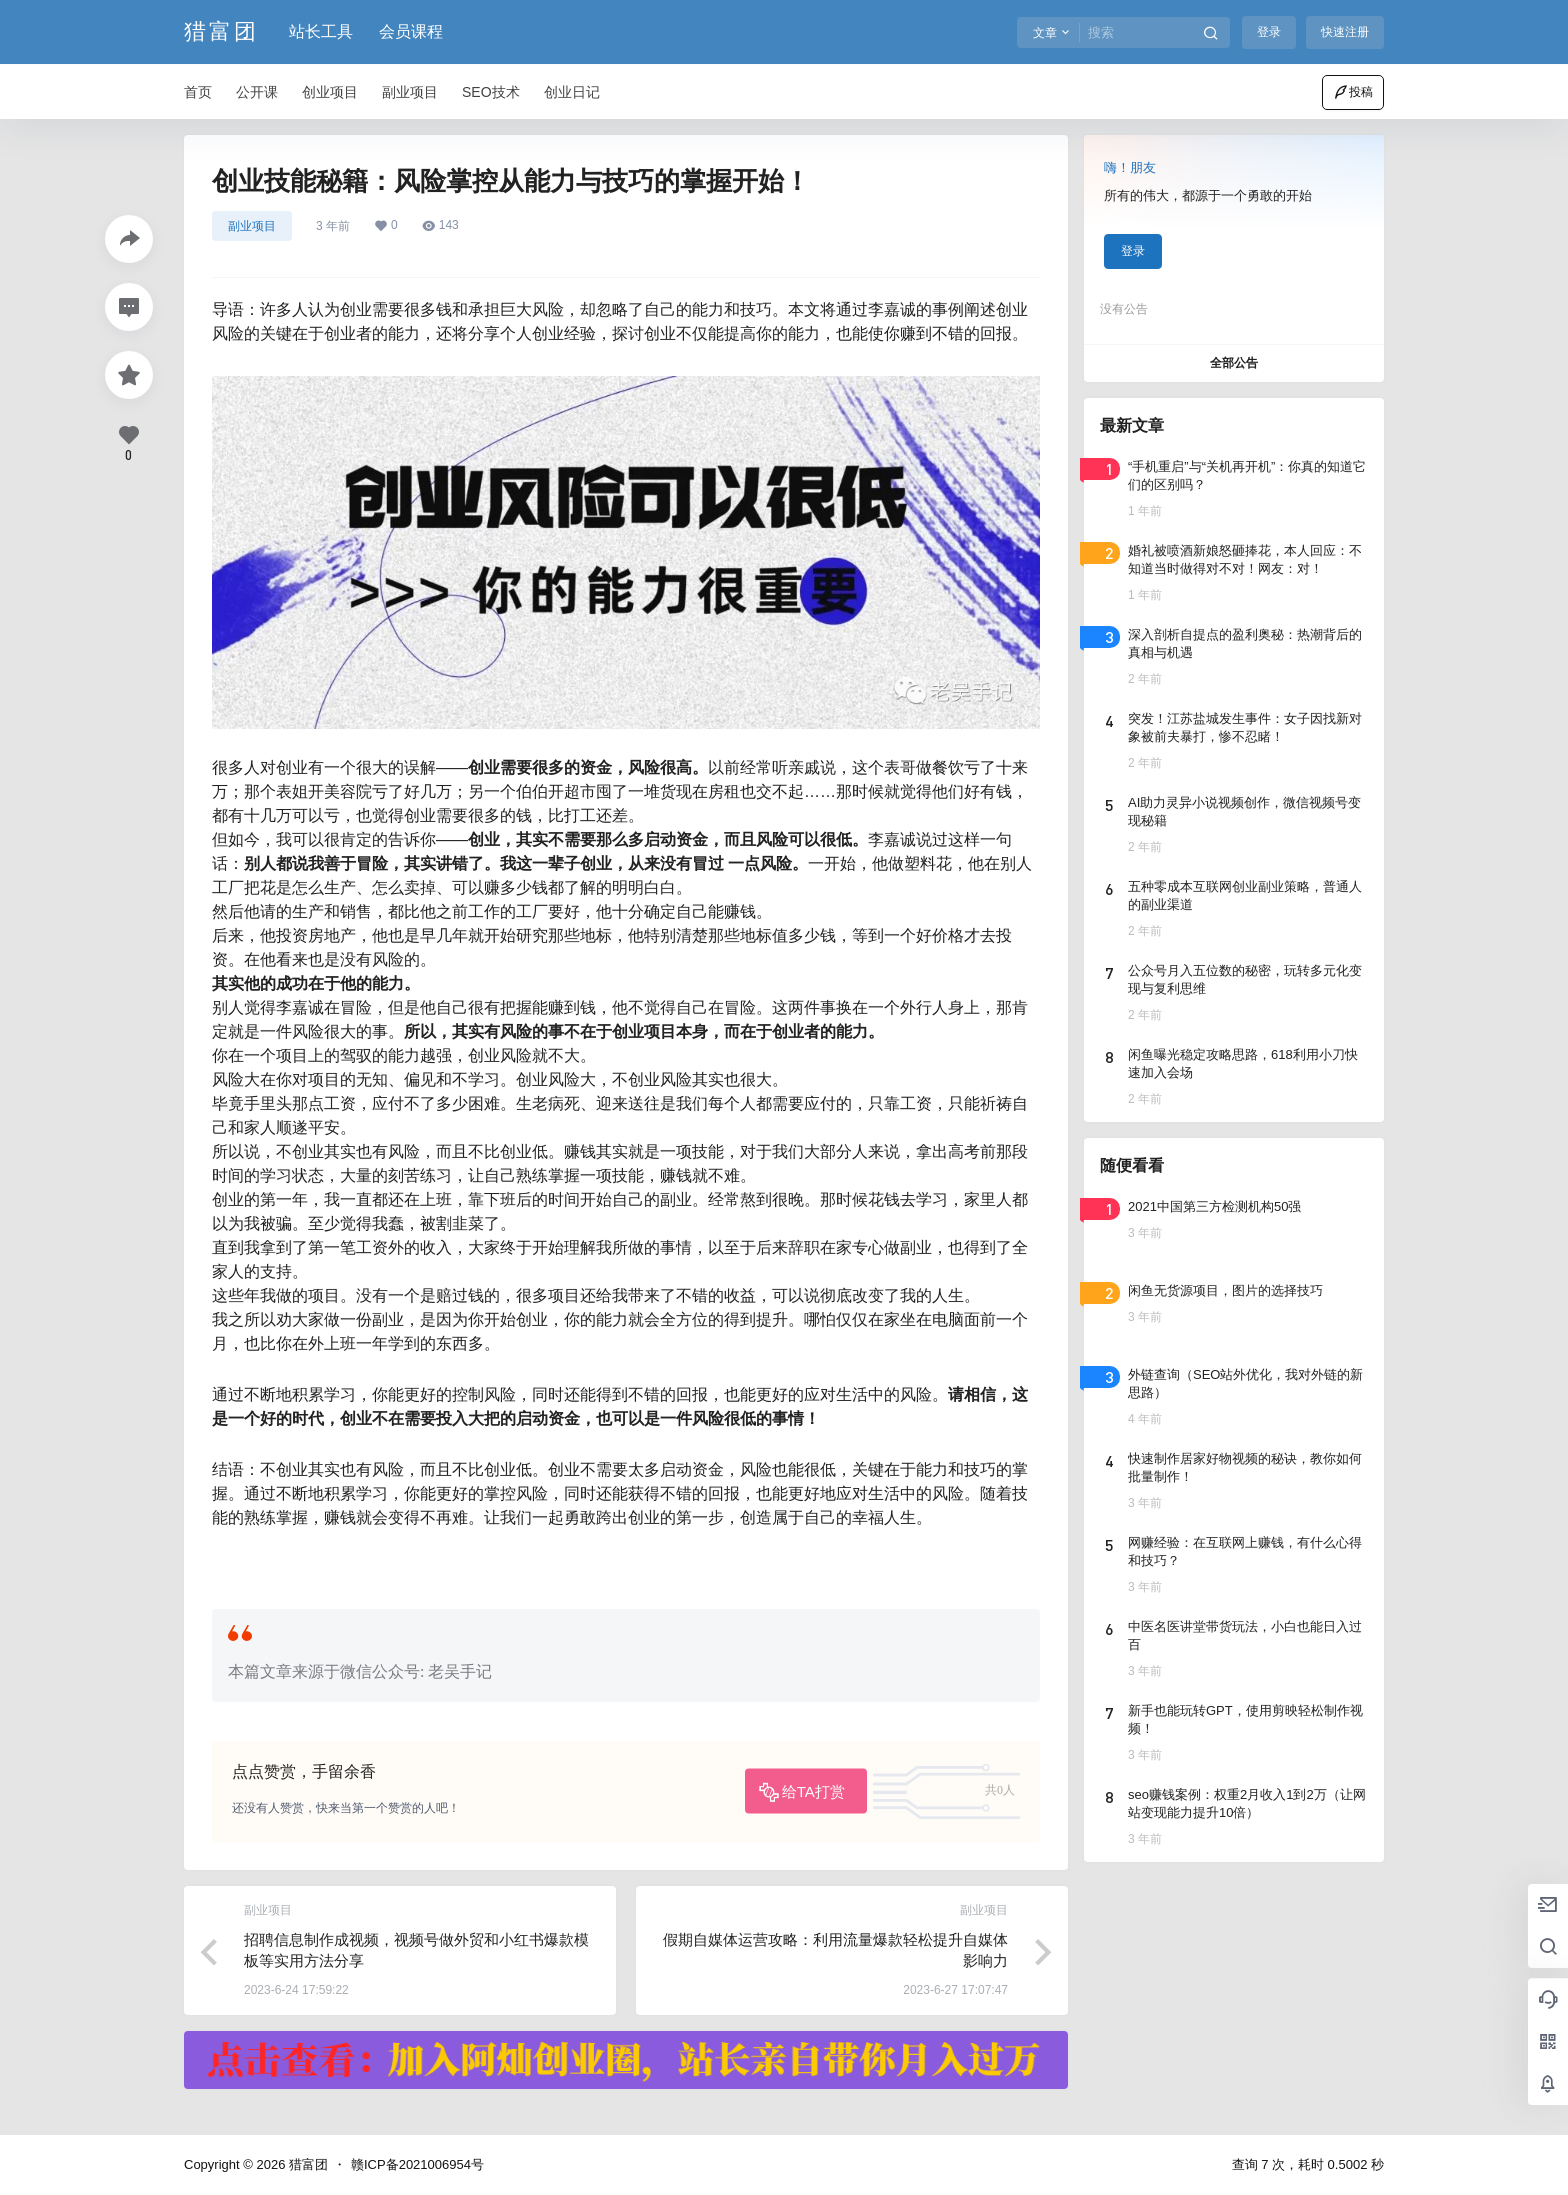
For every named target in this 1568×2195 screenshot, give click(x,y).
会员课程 (411, 31)
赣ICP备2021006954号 (417, 2164)
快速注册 (1345, 32)
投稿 (1353, 92)
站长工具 (321, 31)
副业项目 (252, 226)
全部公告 (1234, 363)
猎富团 (306, 2164)
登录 (1269, 32)
